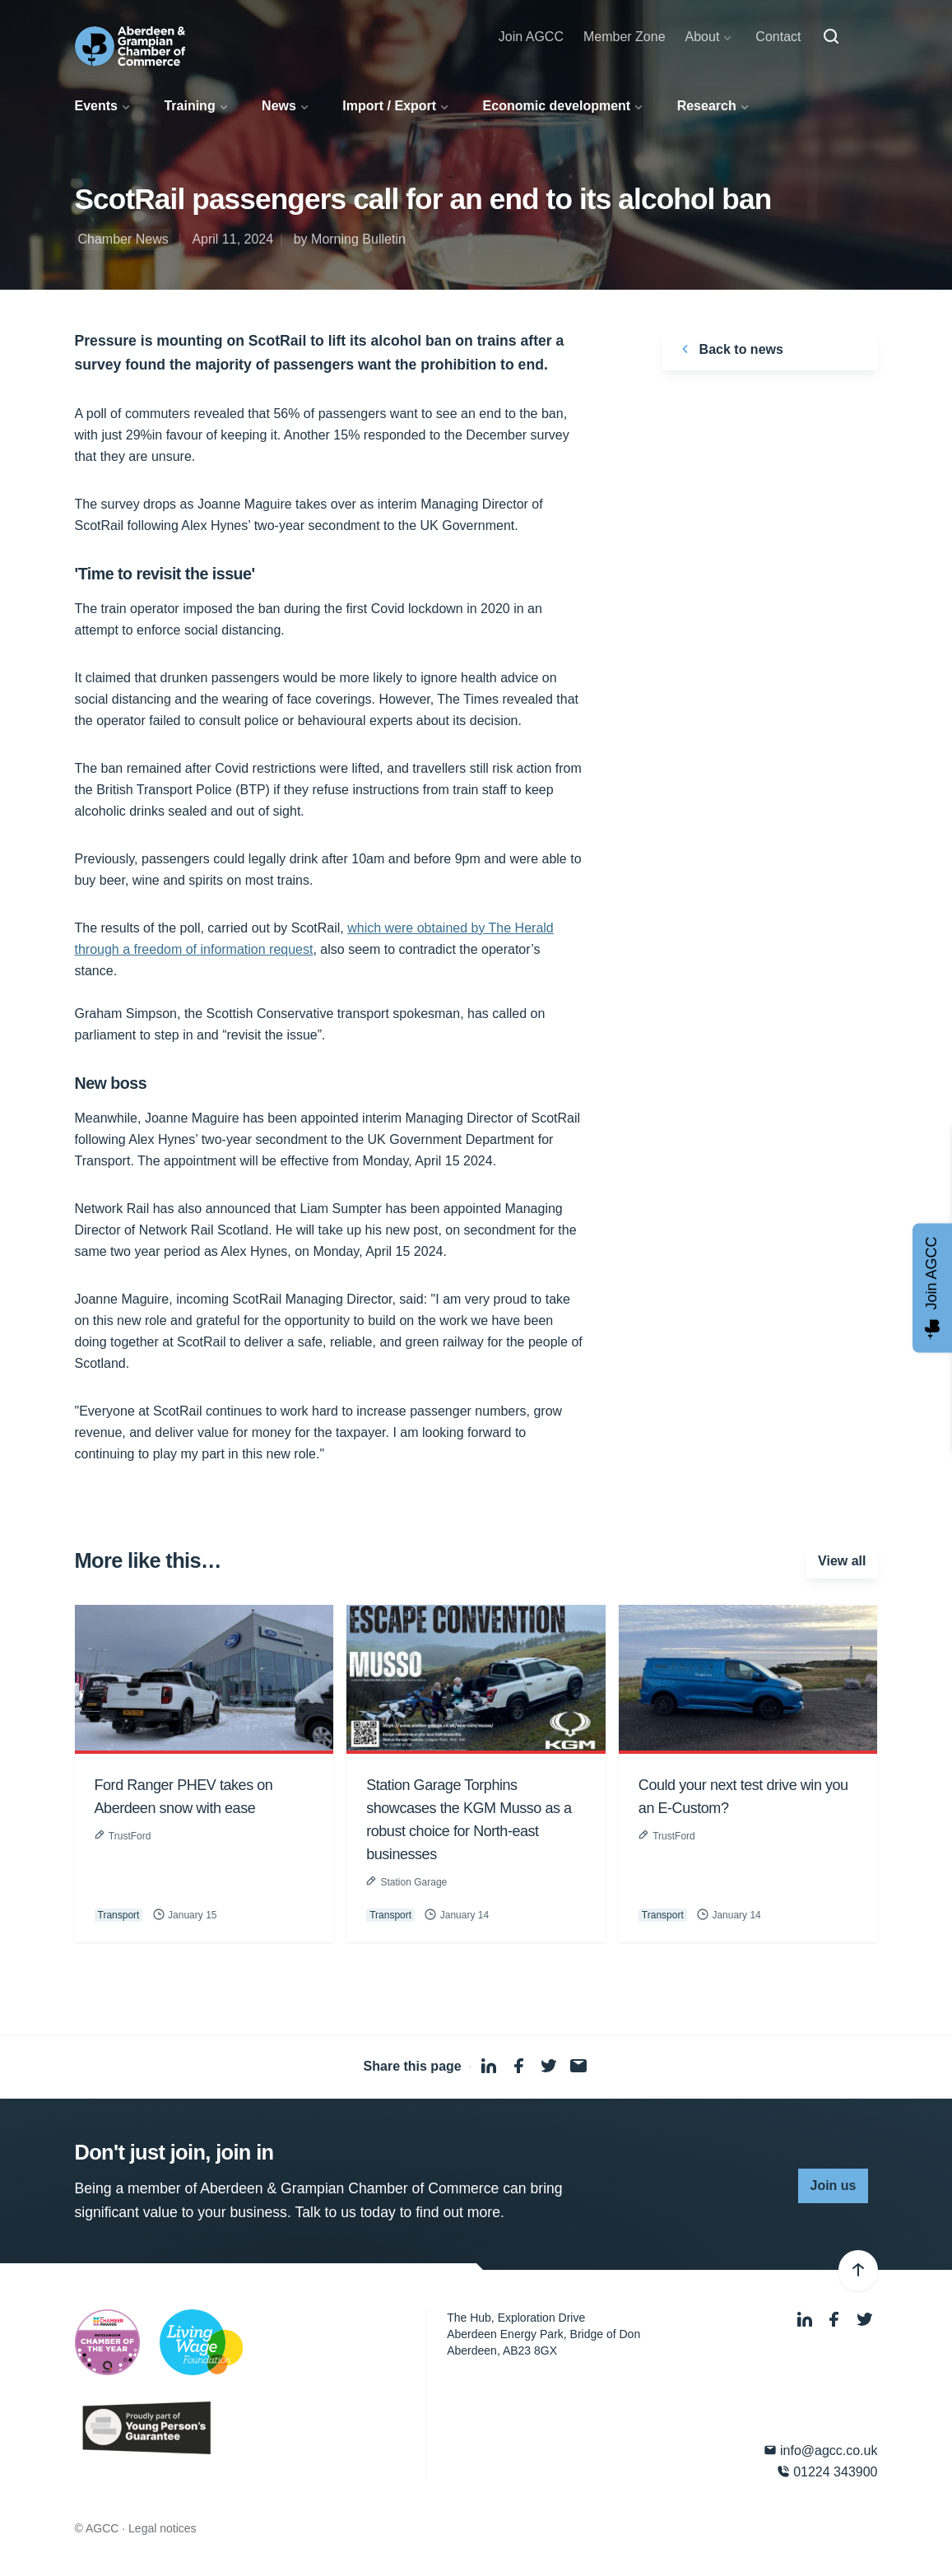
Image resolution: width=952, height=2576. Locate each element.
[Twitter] (865, 2320)
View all (842, 1561)
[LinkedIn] (806, 2320)
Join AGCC (531, 37)
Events (96, 106)
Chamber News (123, 239)
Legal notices (162, 2528)
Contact (778, 37)
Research (706, 106)
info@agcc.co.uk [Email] (821, 2450)
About (702, 37)
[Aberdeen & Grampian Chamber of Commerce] (130, 46)
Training (189, 106)
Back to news (729, 349)
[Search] (831, 37)
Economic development (557, 106)
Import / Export (389, 106)
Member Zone (624, 37)
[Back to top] (858, 2270)
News (279, 106)
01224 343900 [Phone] (827, 2472)
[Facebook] (836, 2320)
